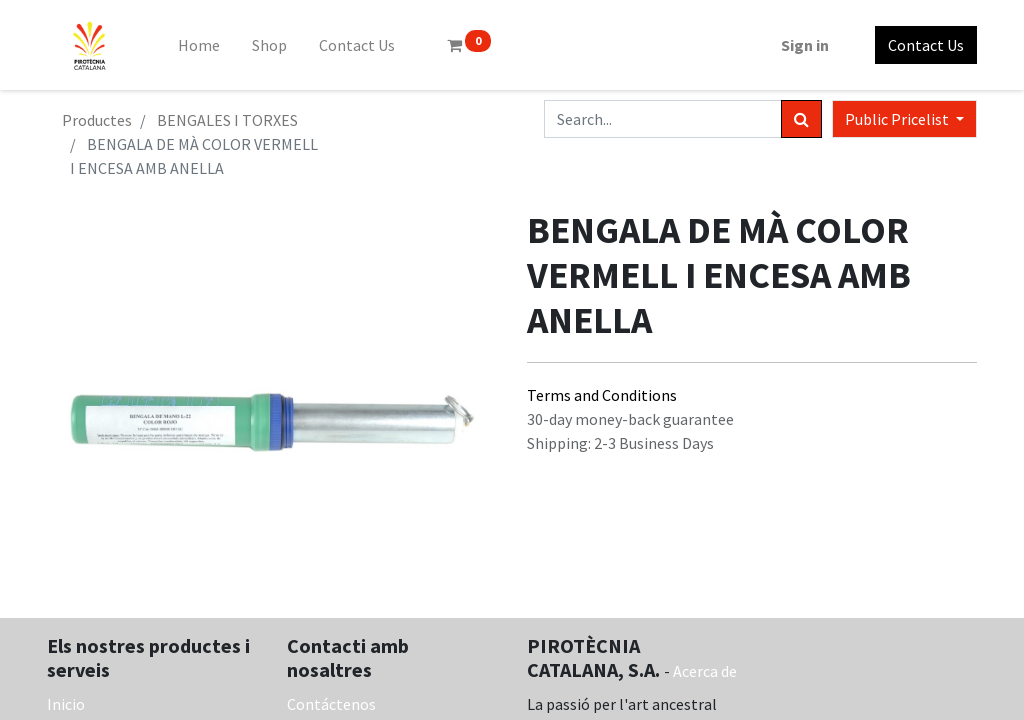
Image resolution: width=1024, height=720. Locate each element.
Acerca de (705, 671)
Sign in (805, 45)
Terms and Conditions (602, 395)
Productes (97, 120)
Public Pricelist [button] (898, 119)
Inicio (66, 704)
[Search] (801, 119)
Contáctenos (331, 704)
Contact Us (926, 45)
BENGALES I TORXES (227, 120)
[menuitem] (199, 45)
